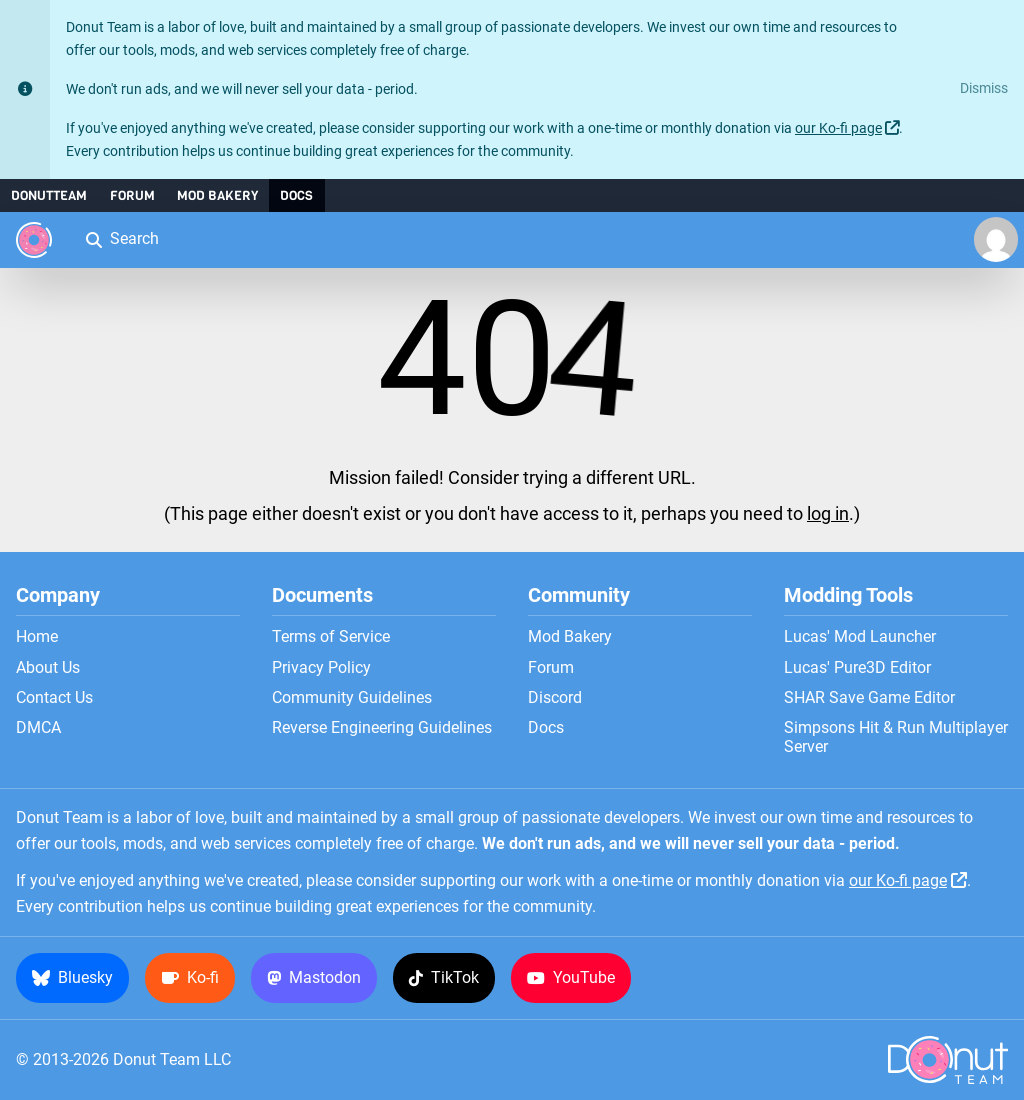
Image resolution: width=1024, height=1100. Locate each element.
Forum (132, 195)
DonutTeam (49, 195)
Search (121, 238)
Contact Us (54, 698)
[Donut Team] (34, 240)
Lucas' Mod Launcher (860, 637)
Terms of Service (331, 637)
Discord (555, 698)
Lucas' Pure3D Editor (857, 668)
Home (37, 637)
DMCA (38, 728)
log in (828, 514)
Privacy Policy (321, 668)
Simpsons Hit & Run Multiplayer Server (896, 737)
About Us (48, 668)
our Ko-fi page (838, 128)
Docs (296, 195)
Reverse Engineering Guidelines (382, 728)
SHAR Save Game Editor (869, 698)
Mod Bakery (217, 195)
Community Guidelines (352, 698)
